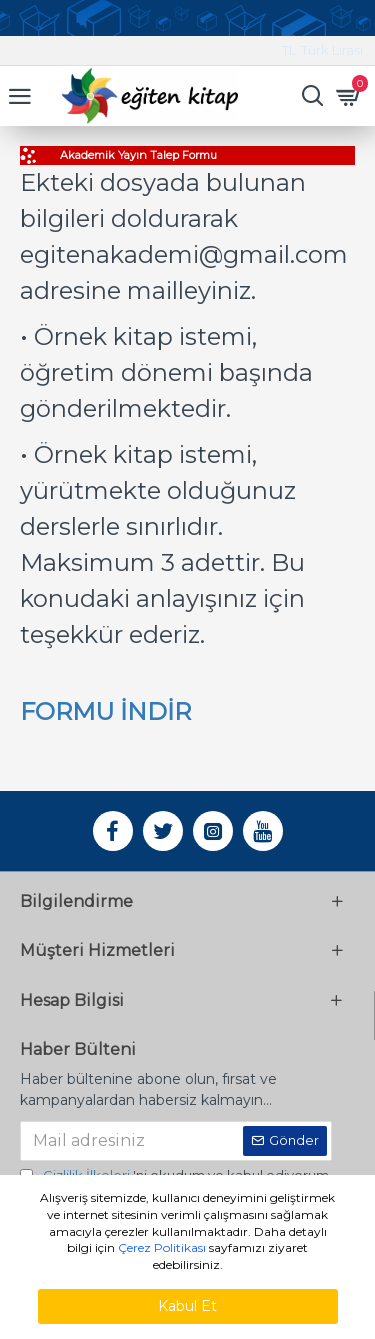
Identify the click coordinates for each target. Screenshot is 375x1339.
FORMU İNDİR (105, 711)
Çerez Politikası (162, 1247)
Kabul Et (187, 1306)
